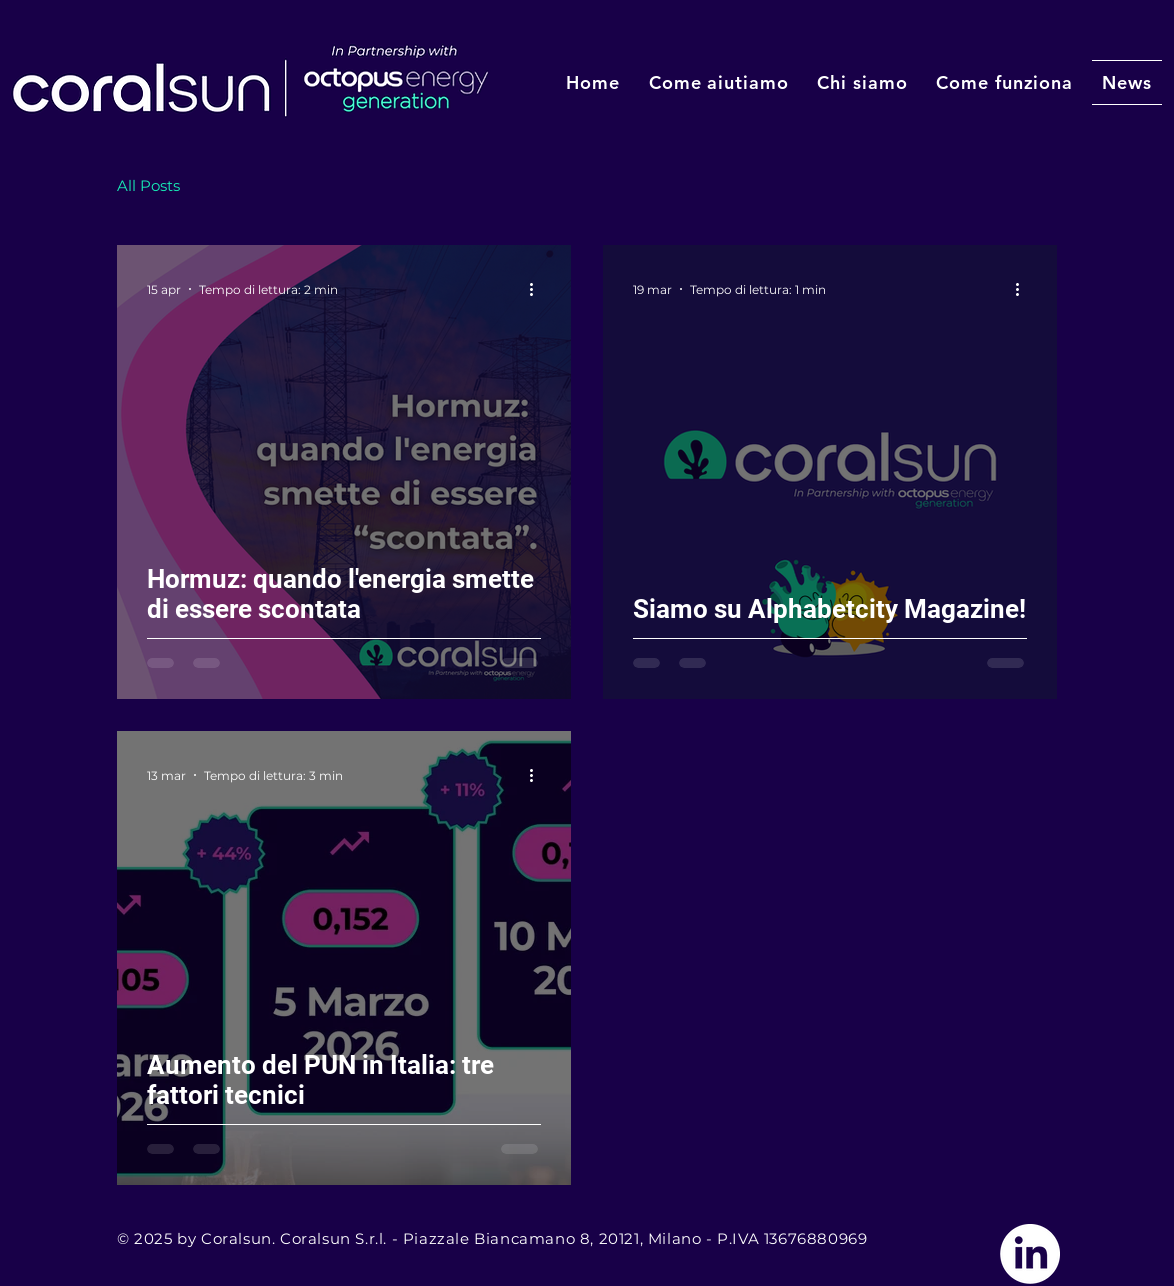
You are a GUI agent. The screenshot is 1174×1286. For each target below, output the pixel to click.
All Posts (148, 185)
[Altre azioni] (538, 289)
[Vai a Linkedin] (1030, 1254)
